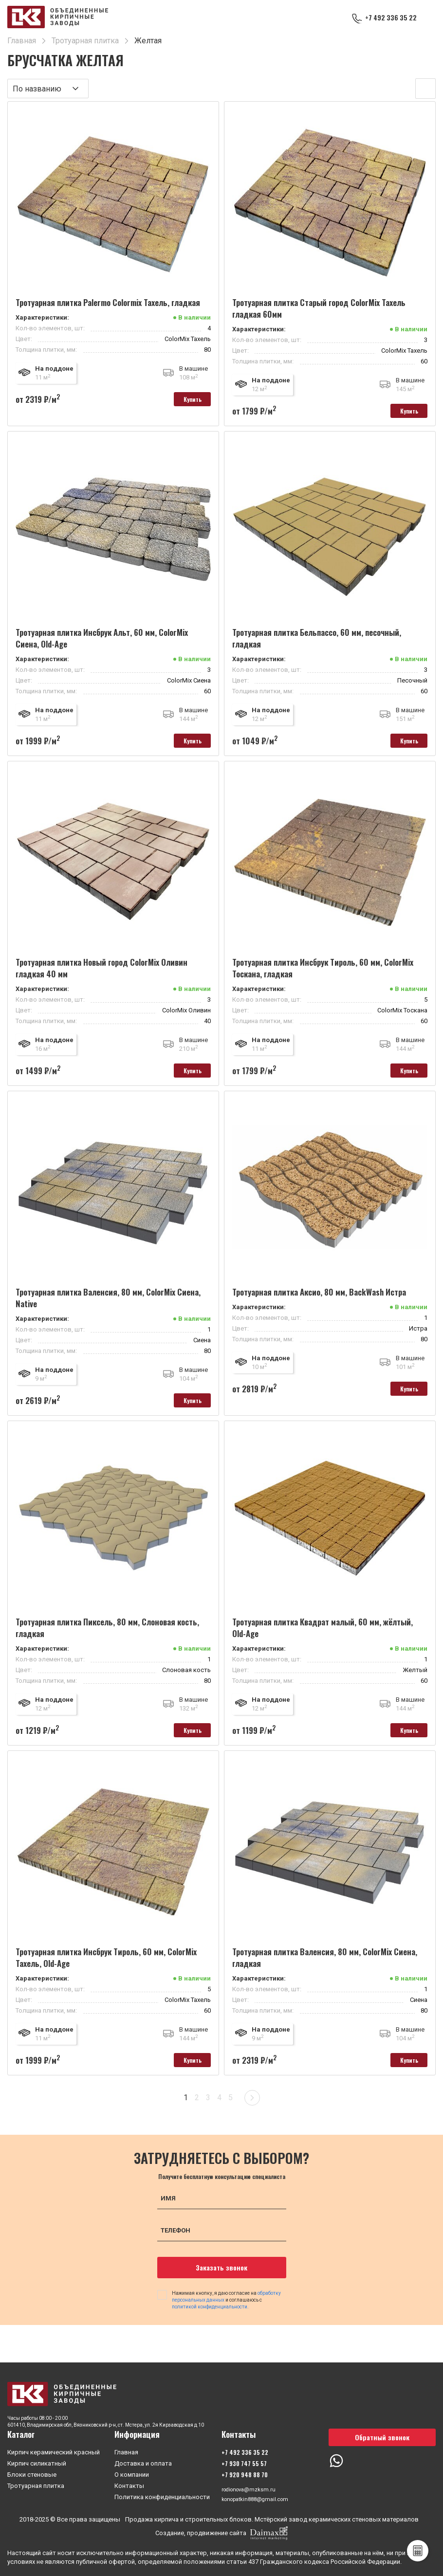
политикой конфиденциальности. (210, 2327)
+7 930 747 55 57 (244, 2461)
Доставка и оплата (143, 2461)
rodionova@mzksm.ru (253, 2488)
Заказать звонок (221, 2288)
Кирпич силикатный (36, 2461)
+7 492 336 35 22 (386, 18)
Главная (126, 2450)
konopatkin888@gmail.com (260, 2499)
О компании (131, 2472)
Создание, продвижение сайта (221, 2533)
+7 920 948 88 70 (245, 2472)
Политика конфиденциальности (162, 2495)
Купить (184, 401)
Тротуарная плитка (35, 2483)
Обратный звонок (382, 2435)
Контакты (129, 2483)
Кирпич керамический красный (53, 2450)
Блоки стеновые (31, 2472)
